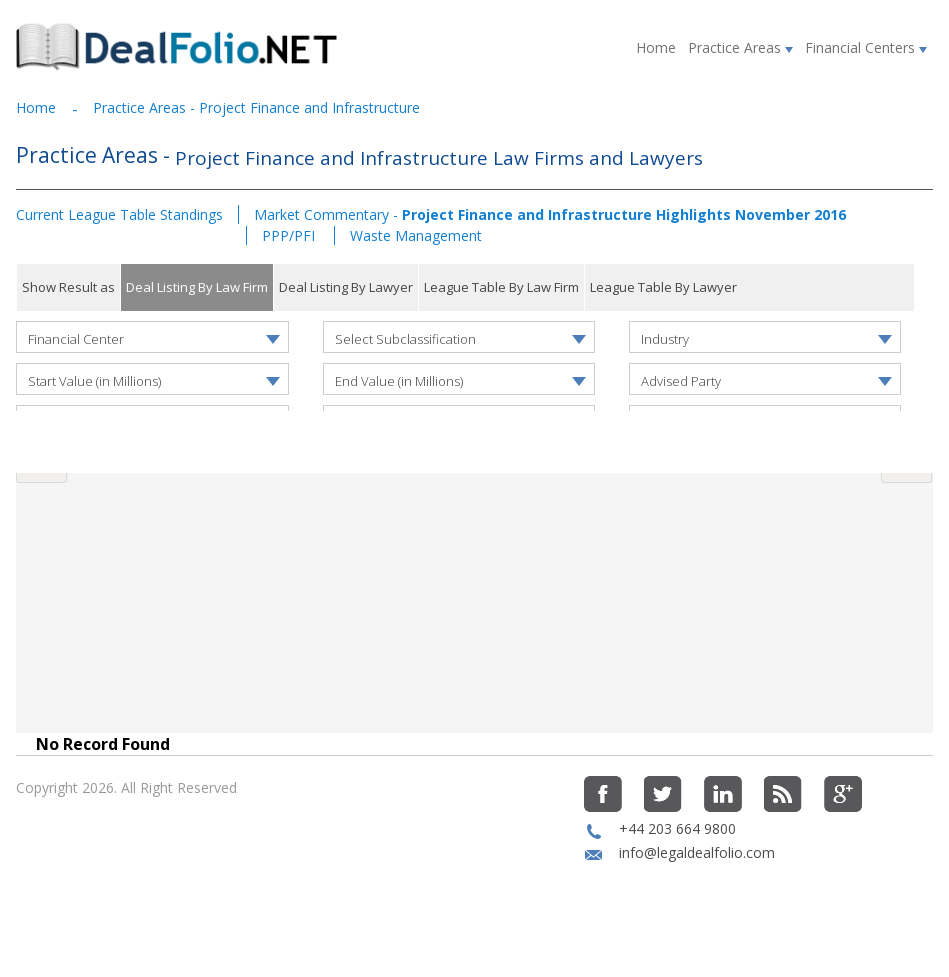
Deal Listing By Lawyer (346, 287)
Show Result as (68, 287)
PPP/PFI (290, 235)
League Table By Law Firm (501, 287)
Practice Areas (740, 47)
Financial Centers (866, 47)
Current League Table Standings (119, 214)
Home (656, 47)
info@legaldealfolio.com (697, 890)
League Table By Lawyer (663, 287)
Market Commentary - (550, 214)
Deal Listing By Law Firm (197, 287)
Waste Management (416, 235)
